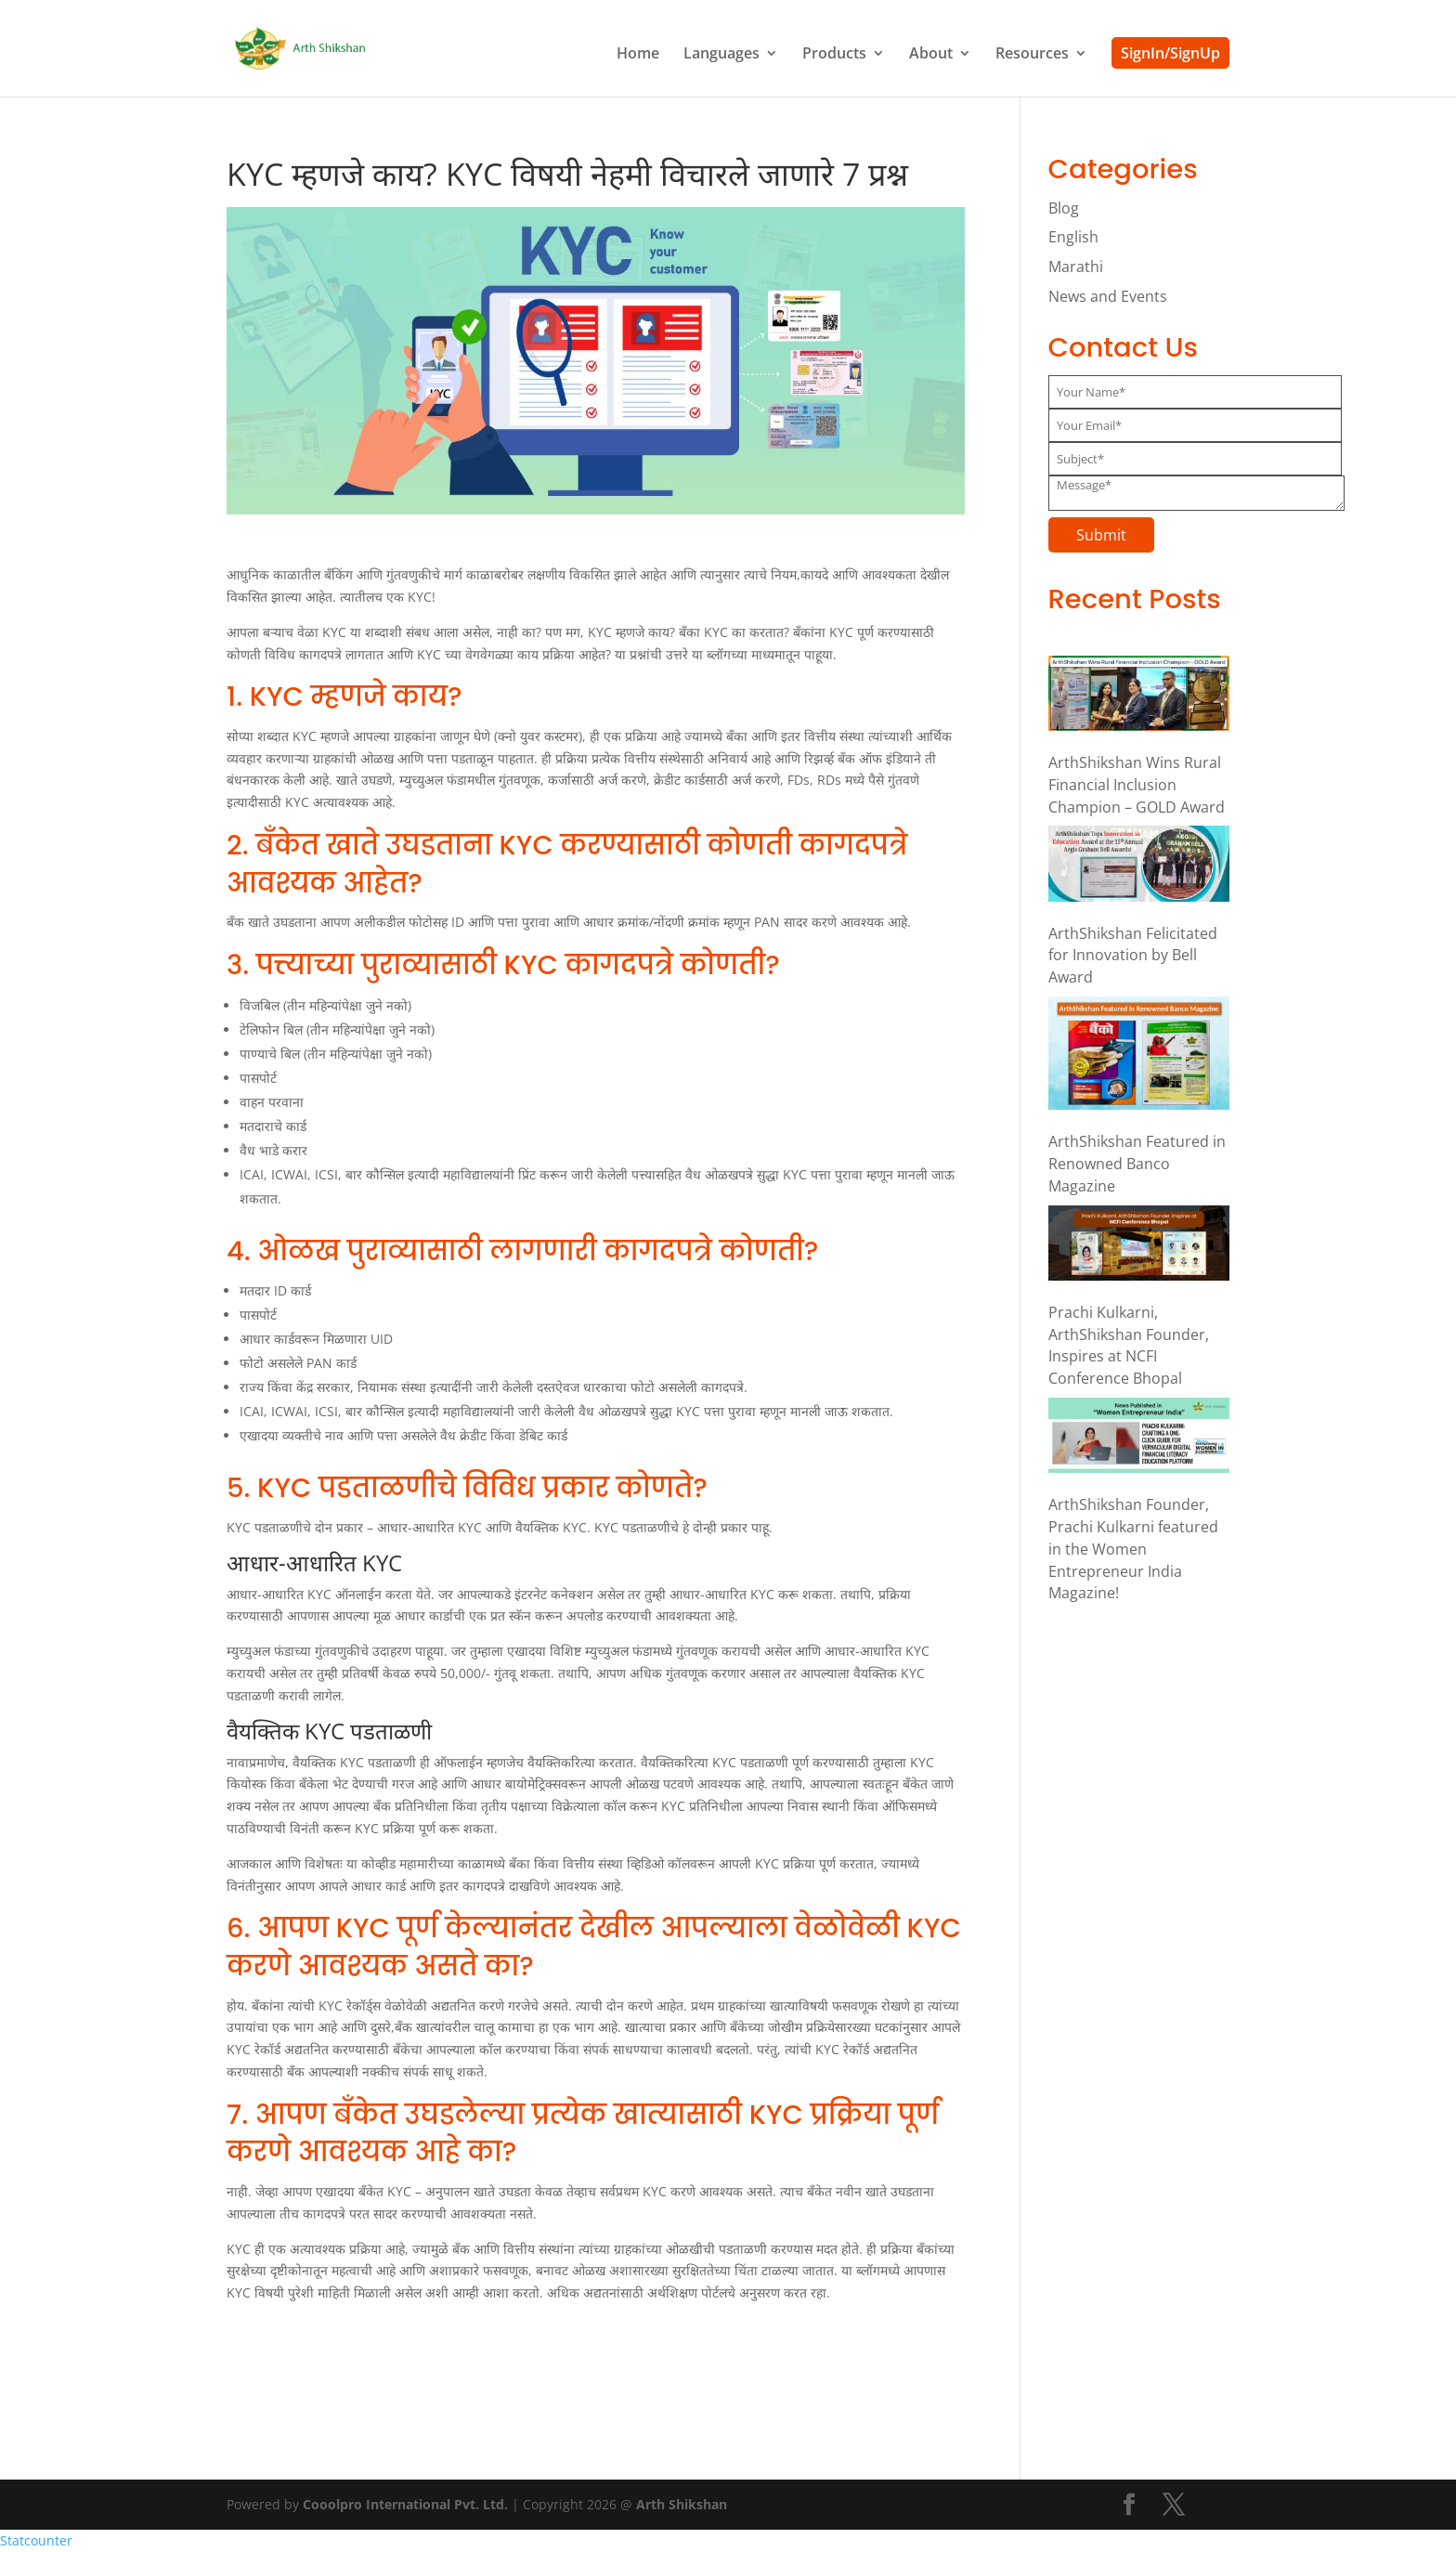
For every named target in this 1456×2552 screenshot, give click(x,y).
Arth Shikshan (681, 2504)
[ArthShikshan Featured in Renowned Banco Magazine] (1138, 1056)
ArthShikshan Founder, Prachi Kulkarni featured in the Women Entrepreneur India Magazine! (1133, 1548)
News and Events (1107, 296)
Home (638, 54)
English (1073, 237)
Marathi (1075, 266)
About (931, 54)
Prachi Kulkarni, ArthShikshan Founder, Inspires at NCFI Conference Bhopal (1128, 1345)
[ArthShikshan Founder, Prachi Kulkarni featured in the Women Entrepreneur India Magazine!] (1138, 1438)
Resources (1032, 54)
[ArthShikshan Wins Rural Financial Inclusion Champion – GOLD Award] (1138, 696)
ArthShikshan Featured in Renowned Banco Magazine (1137, 1163)
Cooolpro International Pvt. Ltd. (405, 2504)
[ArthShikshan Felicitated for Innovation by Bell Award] (1138, 866)
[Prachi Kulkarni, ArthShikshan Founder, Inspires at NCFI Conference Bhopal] (1138, 1246)
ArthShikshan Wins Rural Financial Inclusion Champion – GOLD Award (1136, 784)
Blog (1063, 208)
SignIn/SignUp (1170, 53)
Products (834, 54)
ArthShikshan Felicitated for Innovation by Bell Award (1132, 955)
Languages (721, 54)
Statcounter (36, 2540)
